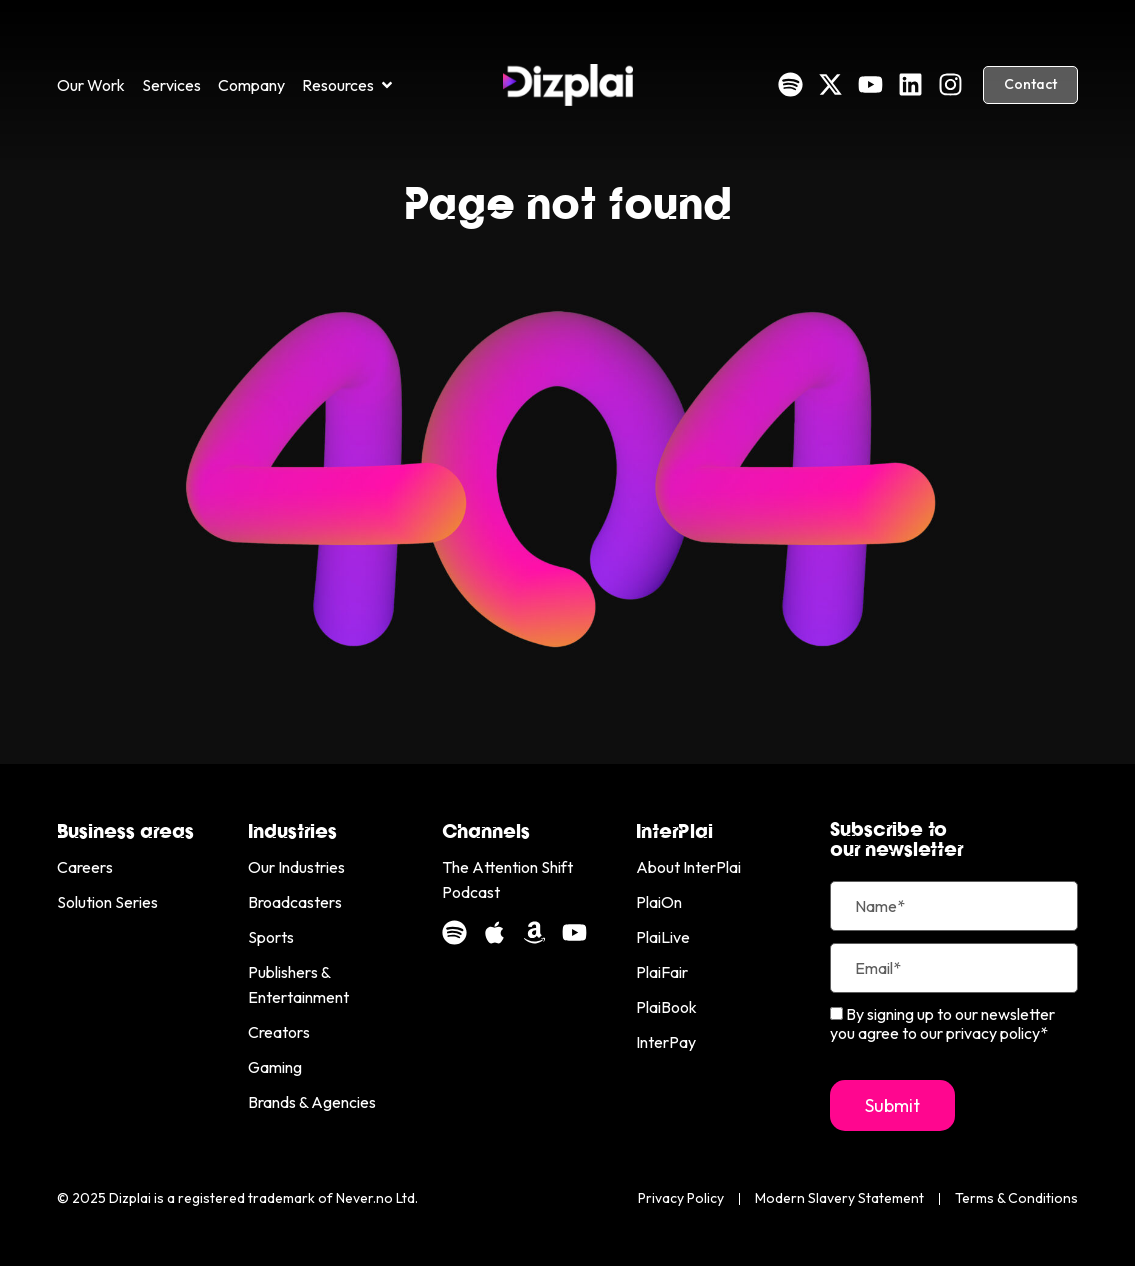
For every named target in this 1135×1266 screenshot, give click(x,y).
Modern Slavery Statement (839, 1198)
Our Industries (296, 867)
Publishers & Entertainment (298, 984)
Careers (85, 867)
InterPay (666, 1042)
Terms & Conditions (1016, 1198)
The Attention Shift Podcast (507, 879)
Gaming (275, 1067)
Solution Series (107, 902)
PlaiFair (662, 972)
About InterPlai (688, 867)
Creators (279, 1032)
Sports (271, 937)
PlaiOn (659, 902)
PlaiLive (663, 937)
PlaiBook (666, 1007)
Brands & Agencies (312, 1102)
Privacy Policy (681, 1198)
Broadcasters (295, 902)
